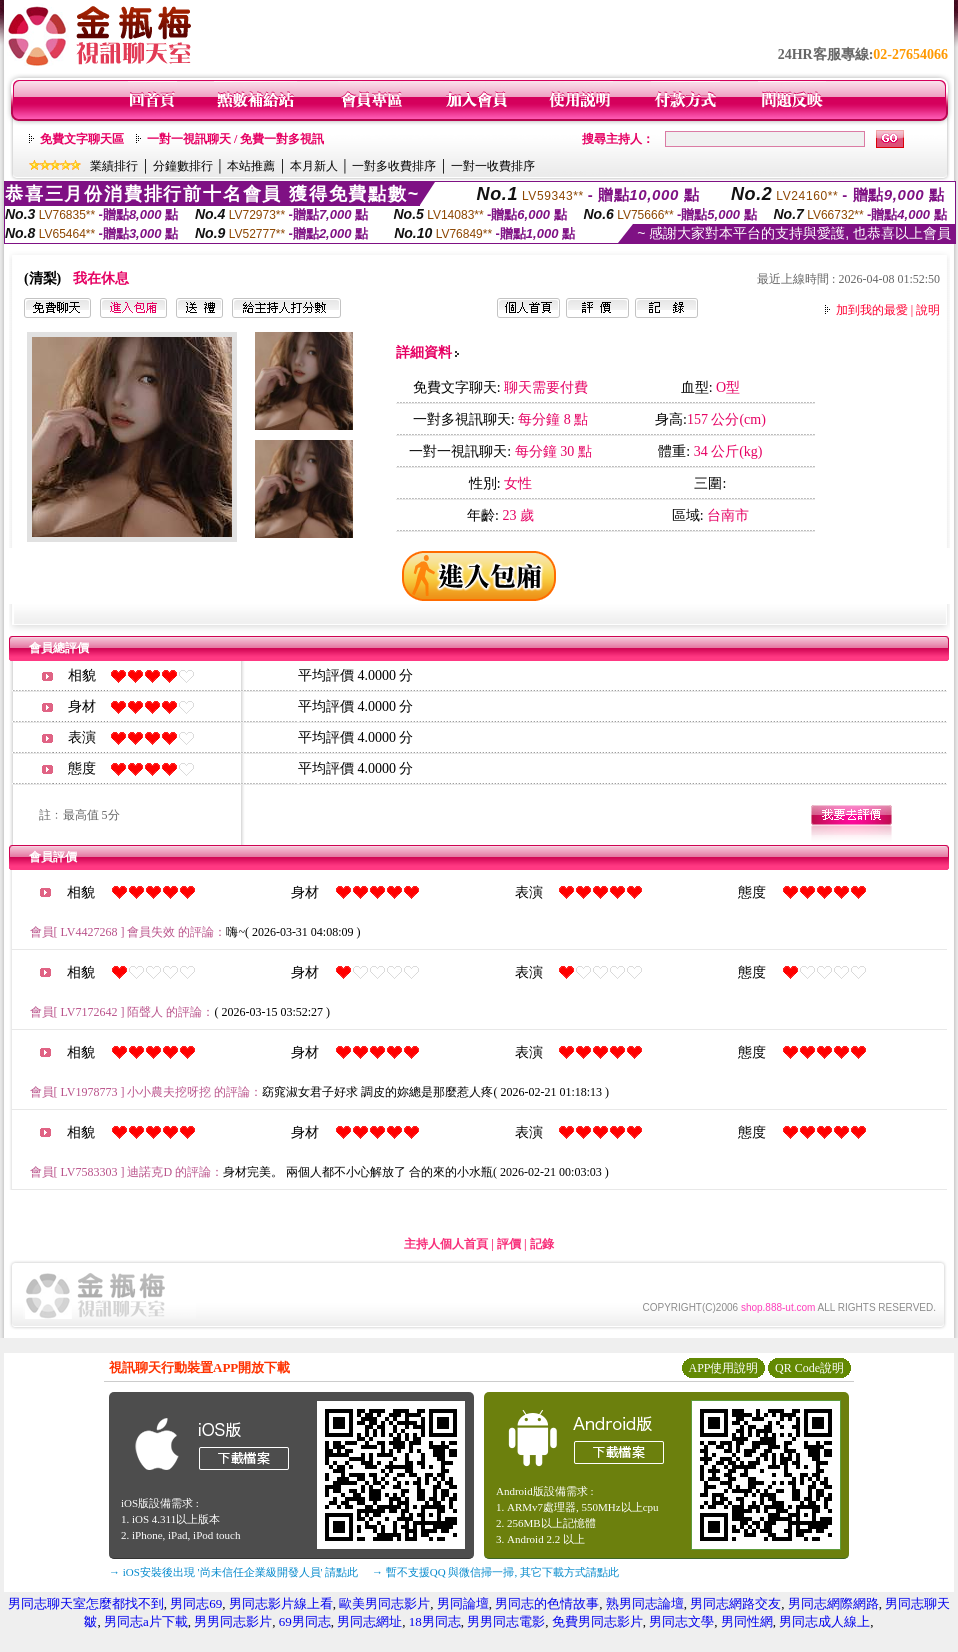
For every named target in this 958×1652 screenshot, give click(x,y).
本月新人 (314, 166)
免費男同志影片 (597, 1621)
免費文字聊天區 (82, 139)
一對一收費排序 (493, 166)
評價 (509, 1244)
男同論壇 (463, 1603)
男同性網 (747, 1621)
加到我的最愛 (872, 310)
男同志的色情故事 (547, 1603)
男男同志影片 (233, 1621)
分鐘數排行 (183, 166)
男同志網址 (369, 1621)
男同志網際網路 (833, 1603)
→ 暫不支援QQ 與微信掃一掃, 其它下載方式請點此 (495, 1572)
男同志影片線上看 (281, 1603)
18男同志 (435, 1621)
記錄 (542, 1244)
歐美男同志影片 (384, 1603)
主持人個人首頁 (446, 1244)
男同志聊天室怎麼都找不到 (86, 1603)
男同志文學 (681, 1621)
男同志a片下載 (146, 1621)
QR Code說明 (809, 1368)
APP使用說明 (723, 1368)
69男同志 (305, 1621)
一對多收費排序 (394, 166)
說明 (928, 310)
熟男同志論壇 (645, 1603)
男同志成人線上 (824, 1621)
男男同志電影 (506, 1621)
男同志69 (196, 1603)
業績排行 (114, 166)
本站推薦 (251, 166)
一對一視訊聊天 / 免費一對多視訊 (235, 139)
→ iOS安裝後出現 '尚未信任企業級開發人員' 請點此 (233, 1572)
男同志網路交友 (735, 1603)
